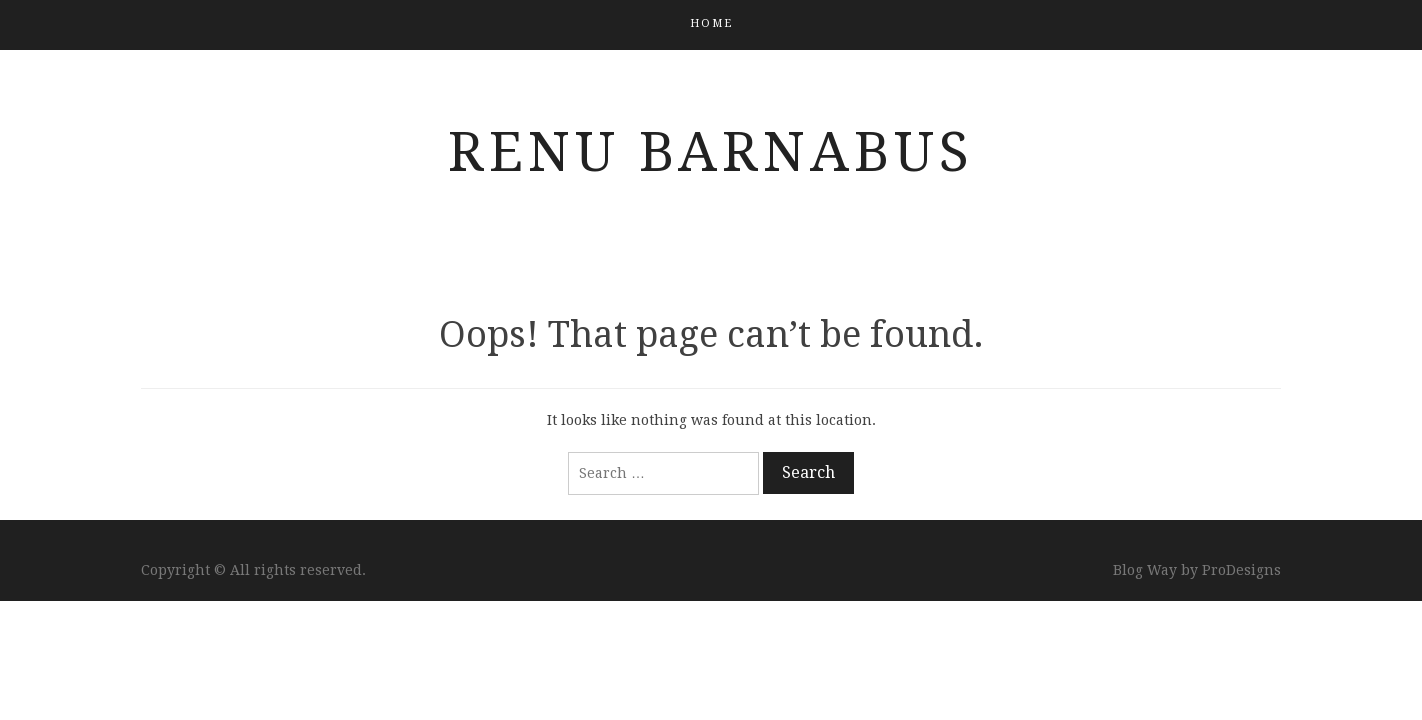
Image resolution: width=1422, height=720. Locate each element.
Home (711, 23)
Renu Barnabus (711, 152)
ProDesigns (1241, 570)
